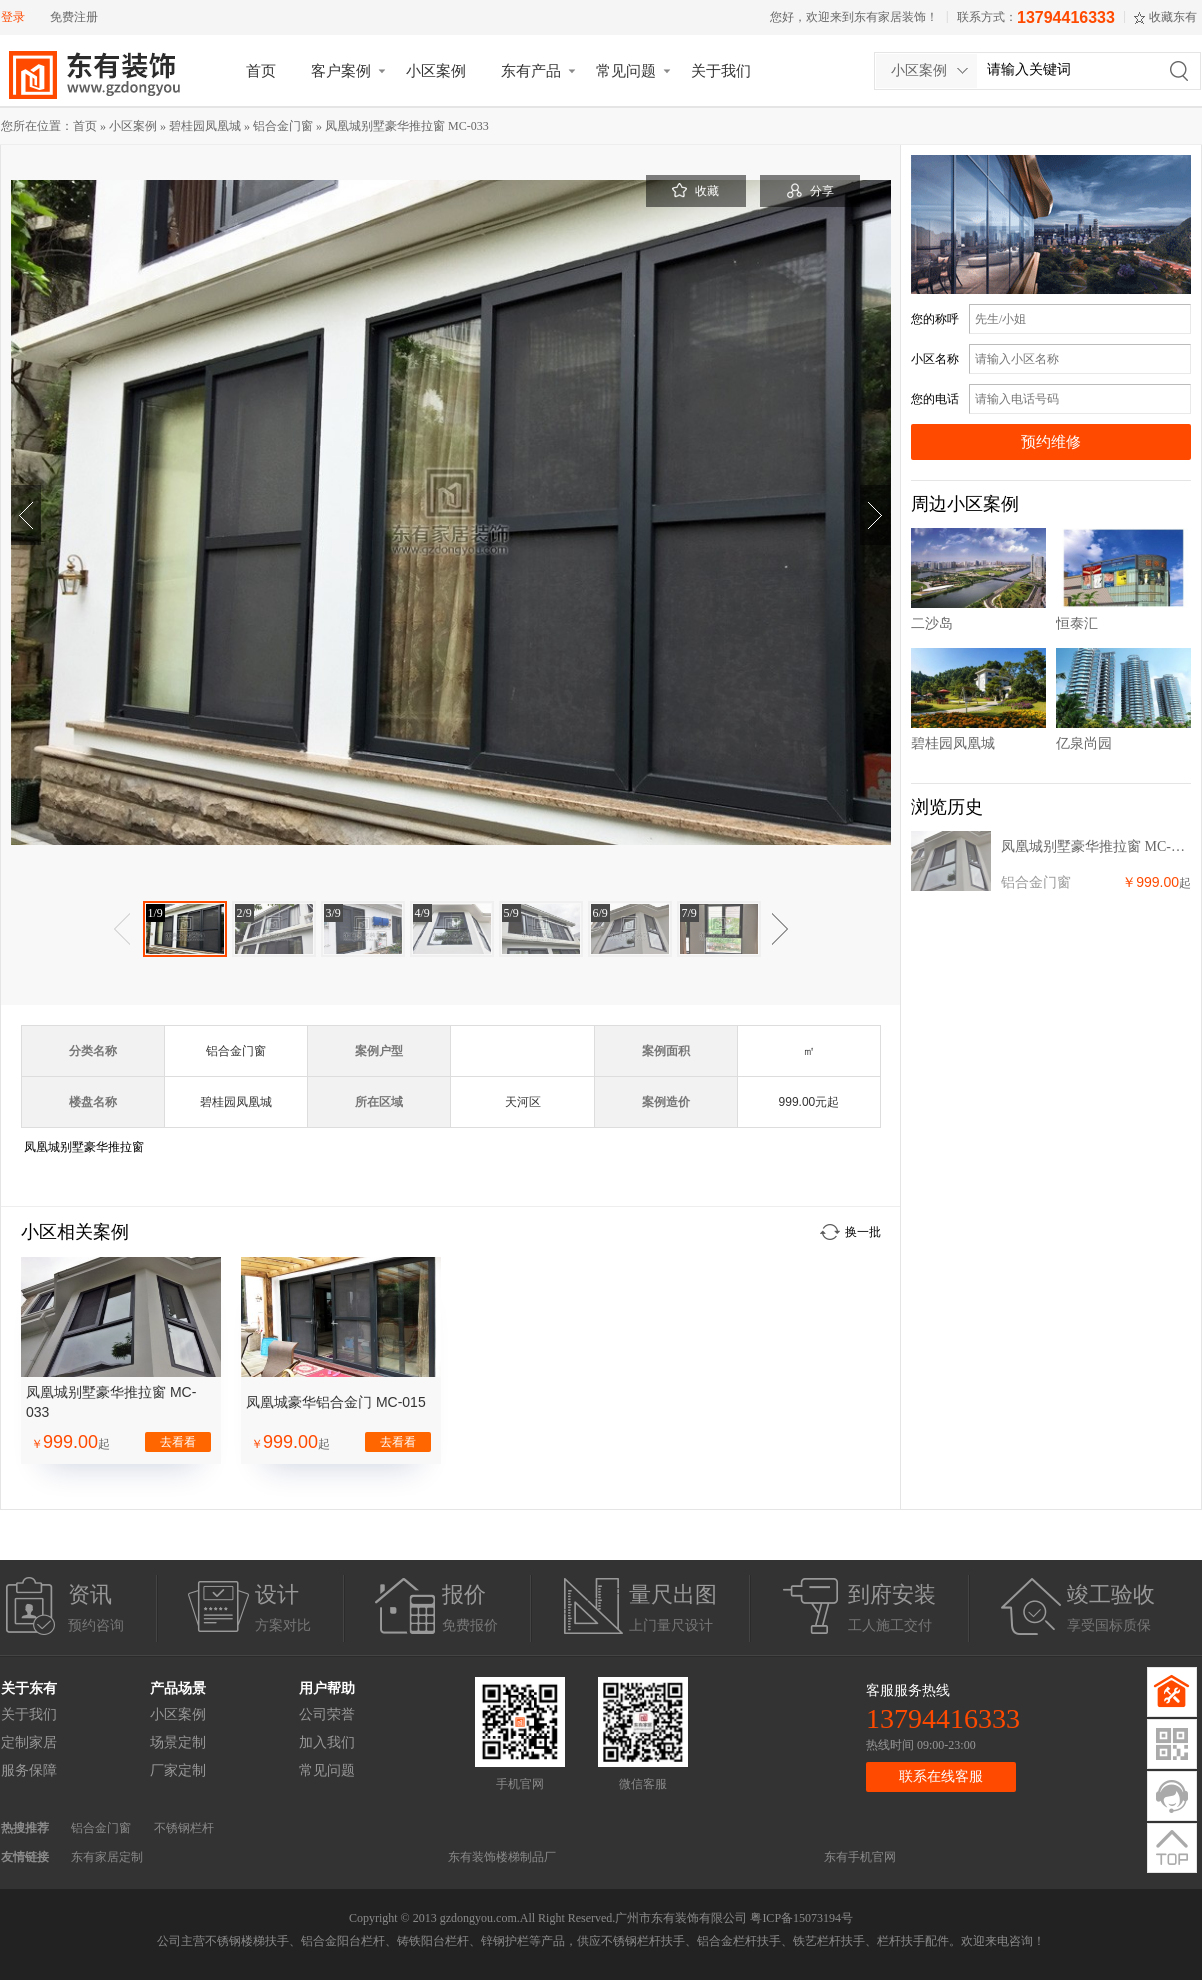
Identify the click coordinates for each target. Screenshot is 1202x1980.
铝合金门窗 (283, 126)
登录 (13, 17)
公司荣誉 (327, 1714)
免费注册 (74, 17)
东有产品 (531, 70)
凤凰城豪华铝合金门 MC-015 (336, 1402)
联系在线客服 (941, 1776)
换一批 (863, 1232)
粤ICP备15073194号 (801, 1918)
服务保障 (29, 1770)
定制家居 (29, 1742)
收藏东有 (1173, 17)
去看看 (178, 1442)
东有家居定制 (107, 1857)
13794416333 (1066, 17)
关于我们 (721, 70)
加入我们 (327, 1742)
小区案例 (436, 70)
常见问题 (626, 70)
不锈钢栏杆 (184, 1828)
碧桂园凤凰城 (205, 126)
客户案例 (341, 70)
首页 (261, 70)
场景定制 (178, 1742)
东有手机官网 (860, 1857)
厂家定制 (178, 1770)
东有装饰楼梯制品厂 (502, 1857)
